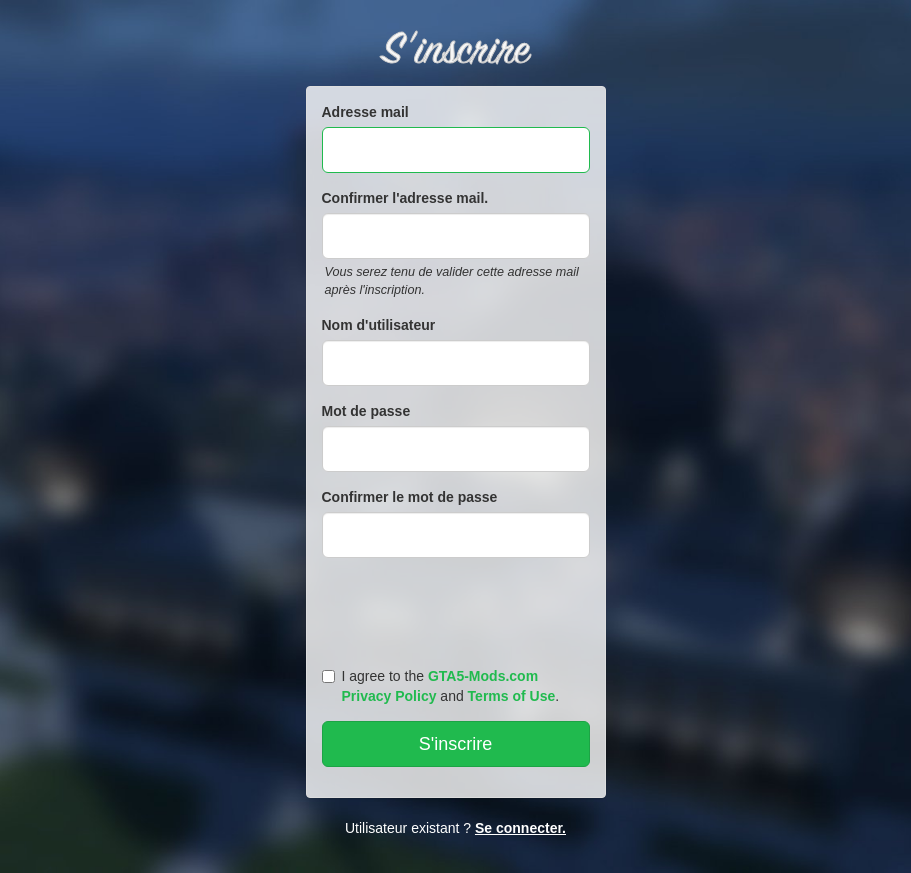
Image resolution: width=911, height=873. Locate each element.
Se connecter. (520, 828)
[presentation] (459, 608)
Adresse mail (365, 112)
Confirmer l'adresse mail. (405, 198)
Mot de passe (366, 411)
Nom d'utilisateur (379, 325)
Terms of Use (512, 696)
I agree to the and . (441, 686)
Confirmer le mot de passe (410, 497)
